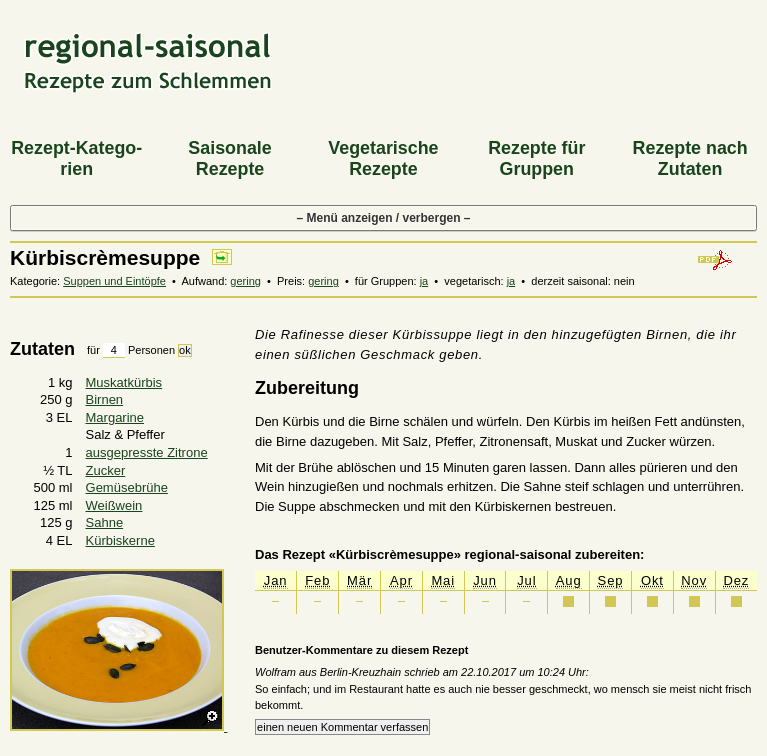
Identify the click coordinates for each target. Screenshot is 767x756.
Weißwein (114, 505)
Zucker (106, 470)
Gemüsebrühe (127, 487)
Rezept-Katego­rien (76, 158)
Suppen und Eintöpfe (114, 281)
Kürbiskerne (120, 540)
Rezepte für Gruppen (536, 158)
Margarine (115, 417)
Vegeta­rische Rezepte (383, 158)
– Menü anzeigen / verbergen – (383, 218)
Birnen (105, 399)
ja (424, 281)
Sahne (105, 522)
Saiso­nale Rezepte (229, 158)
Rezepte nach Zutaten (690, 158)
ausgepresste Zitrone (147, 452)
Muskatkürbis (124, 382)
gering (245, 281)
